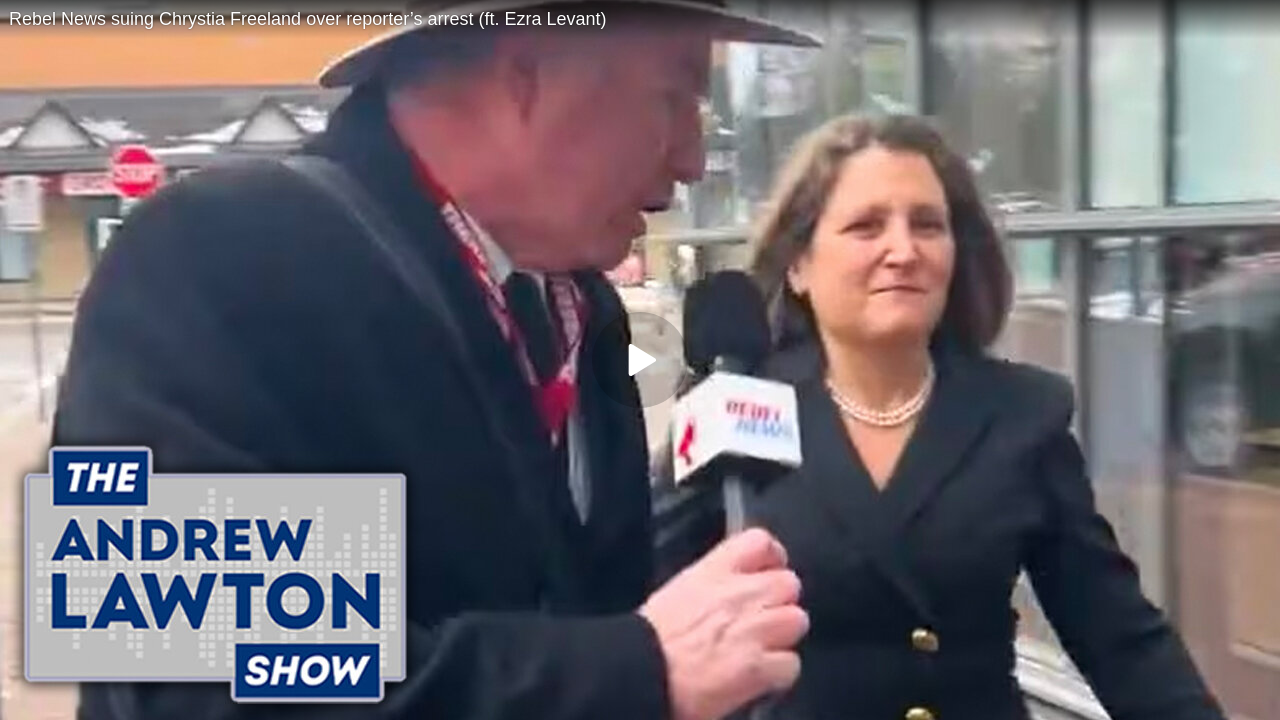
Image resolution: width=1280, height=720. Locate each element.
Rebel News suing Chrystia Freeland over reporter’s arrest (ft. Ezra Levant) (308, 19)
